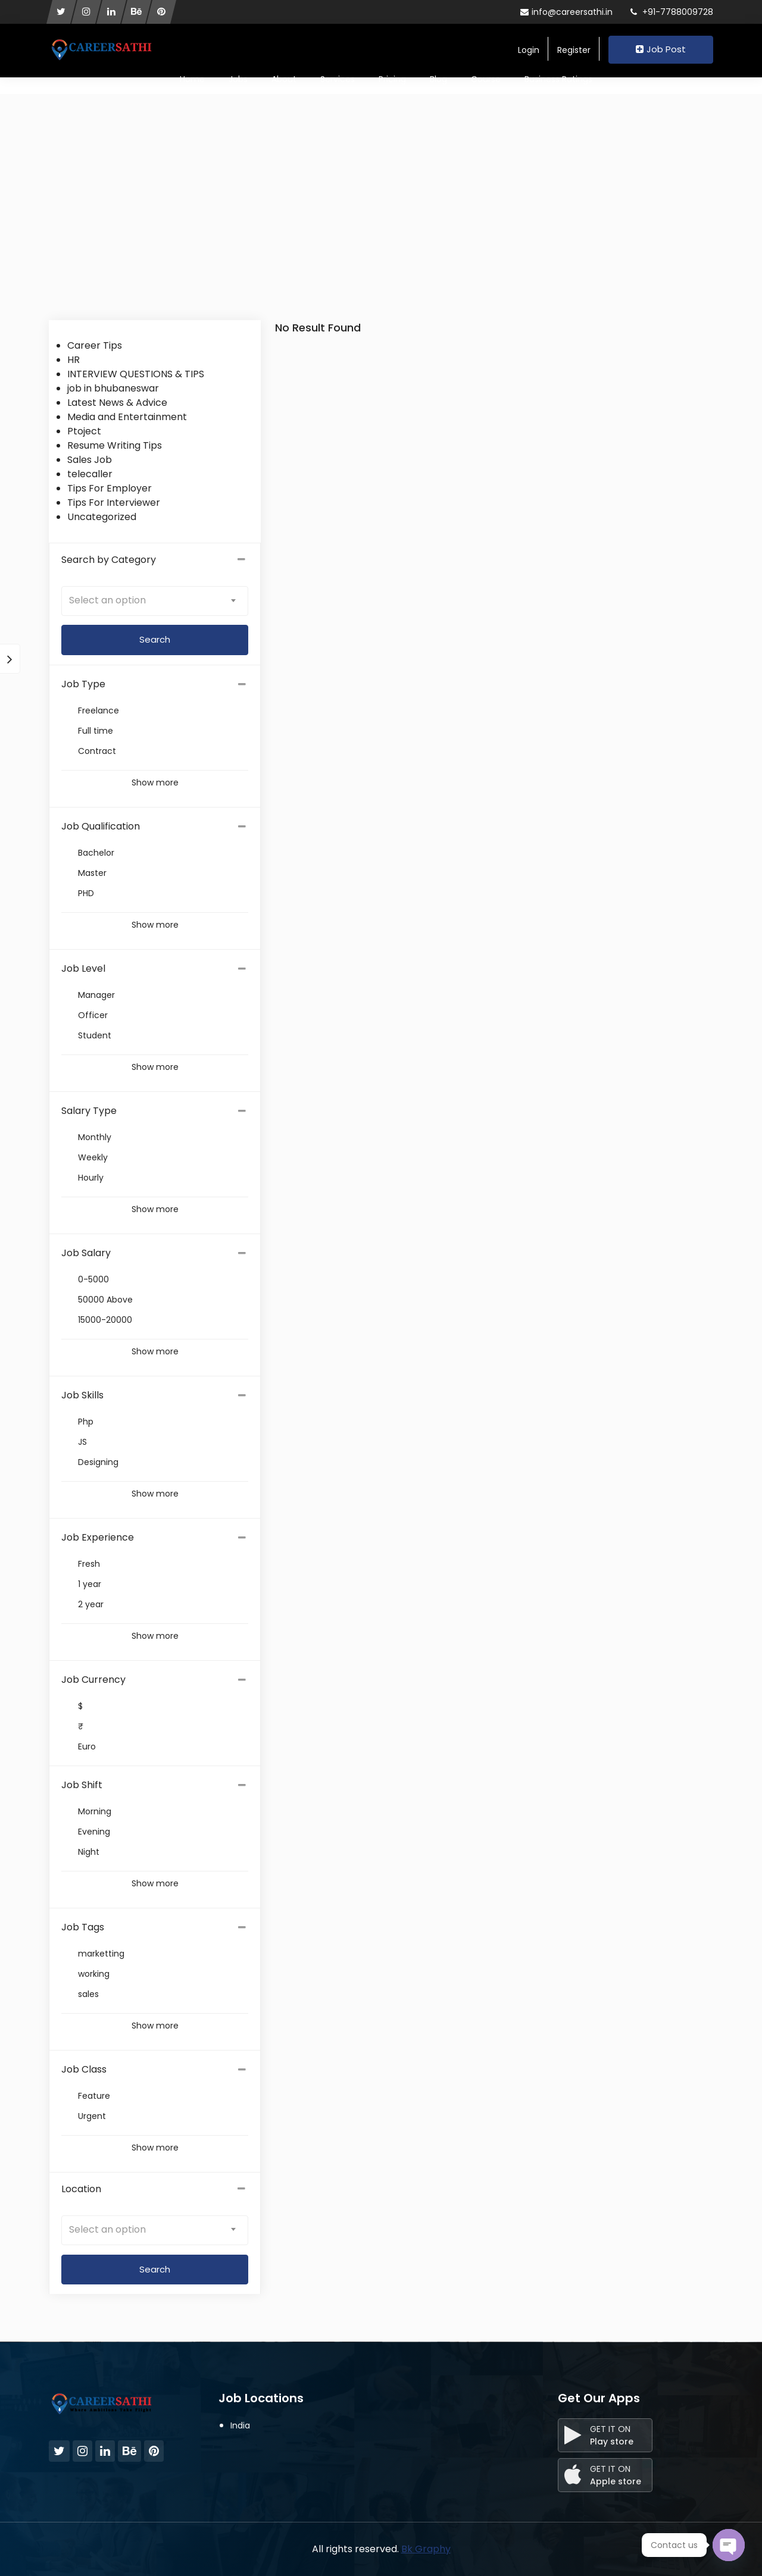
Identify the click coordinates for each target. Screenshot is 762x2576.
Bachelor (96, 853)
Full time (95, 731)
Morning (94, 1811)
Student (94, 1035)
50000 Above (105, 1300)
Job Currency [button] (93, 1679)
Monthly (94, 1137)
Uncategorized (101, 517)
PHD (86, 893)
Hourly (91, 1178)
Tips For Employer (109, 488)
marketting (101, 1954)
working (94, 1974)
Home (192, 79)
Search (154, 2269)
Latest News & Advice (117, 402)
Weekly (93, 1157)
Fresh (89, 1564)
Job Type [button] (83, 684)
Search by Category (154, 560)
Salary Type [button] (89, 1111)
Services (337, 79)
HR (73, 360)
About (283, 79)
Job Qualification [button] (100, 826)
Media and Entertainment (127, 417)
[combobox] (154, 601)
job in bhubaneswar (113, 388)
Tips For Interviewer (113, 502)
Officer (93, 1015)
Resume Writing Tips (114, 445)
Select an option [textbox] (107, 600)
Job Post (661, 49)
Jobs (238, 79)
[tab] (154, 684)
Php (85, 1422)
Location (154, 2189)
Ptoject (84, 431)
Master (92, 873)
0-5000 (93, 1279)
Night (88, 1852)
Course (486, 79)
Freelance (98, 710)
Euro (87, 1746)
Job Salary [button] (86, 1253)
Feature (94, 2096)
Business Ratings (558, 79)
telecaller (90, 474)
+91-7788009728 (671, 12)
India (240, 2425)
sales (88, 1994)
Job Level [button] (83, 968)
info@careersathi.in (566, 12)
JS (82, 1442)
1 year (89, 1584)
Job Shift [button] (81, 1785)
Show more (155, 782)
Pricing (392, 79)
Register (574, 50)
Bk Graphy (426, 2549)
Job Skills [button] (82, 1395)
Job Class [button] (84, 2069)
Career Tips (94, 345)
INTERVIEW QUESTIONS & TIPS (135, 374)
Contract (97, 751)
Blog (438, 79)
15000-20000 (105, 1320)
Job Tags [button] (82, 1927)
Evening (94, 1832)
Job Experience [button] (97, 1537)
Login (528, 50)
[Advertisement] (381, 231)
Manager (96, 995)
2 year (91, 1604)
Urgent (92, 2116)
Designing (98, 1462)
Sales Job (89, 460)
